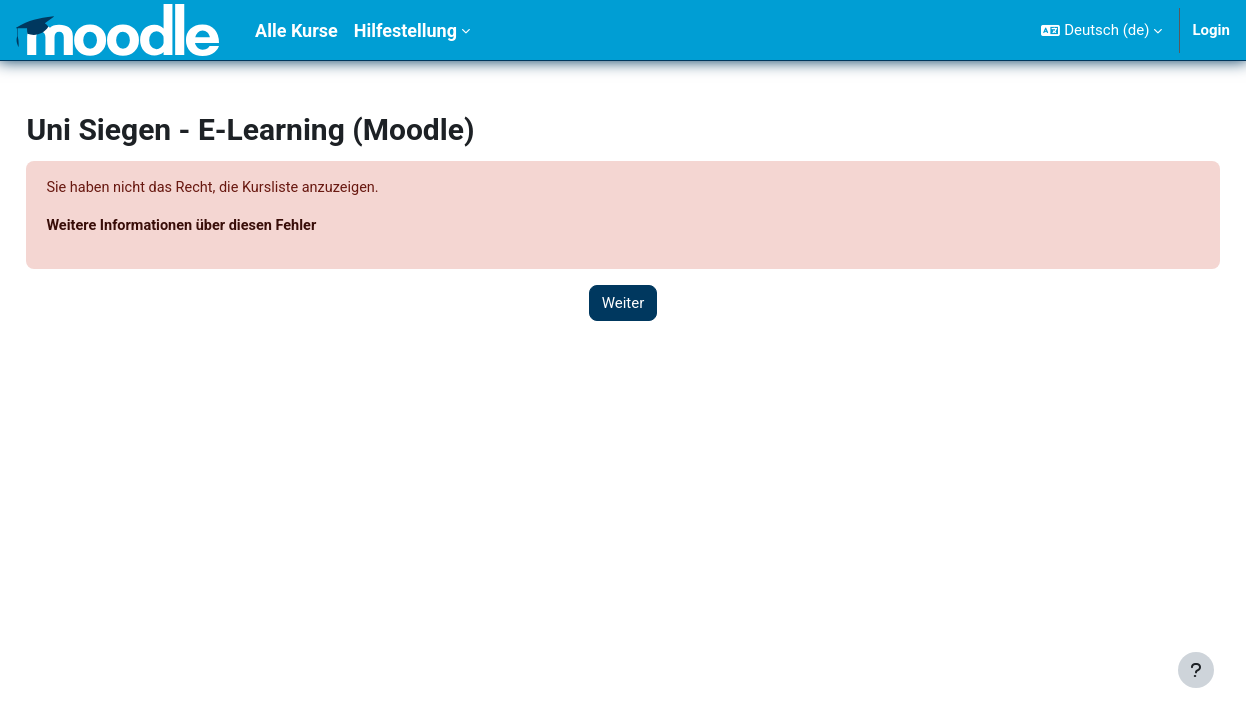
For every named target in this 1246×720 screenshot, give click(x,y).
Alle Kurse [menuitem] (296, 30)
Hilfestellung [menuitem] (405, 30)
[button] (1101, 30)
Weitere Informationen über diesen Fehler (230, 227)
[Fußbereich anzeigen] (1196, 670)
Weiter (623, 304)
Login (1211, 30)
